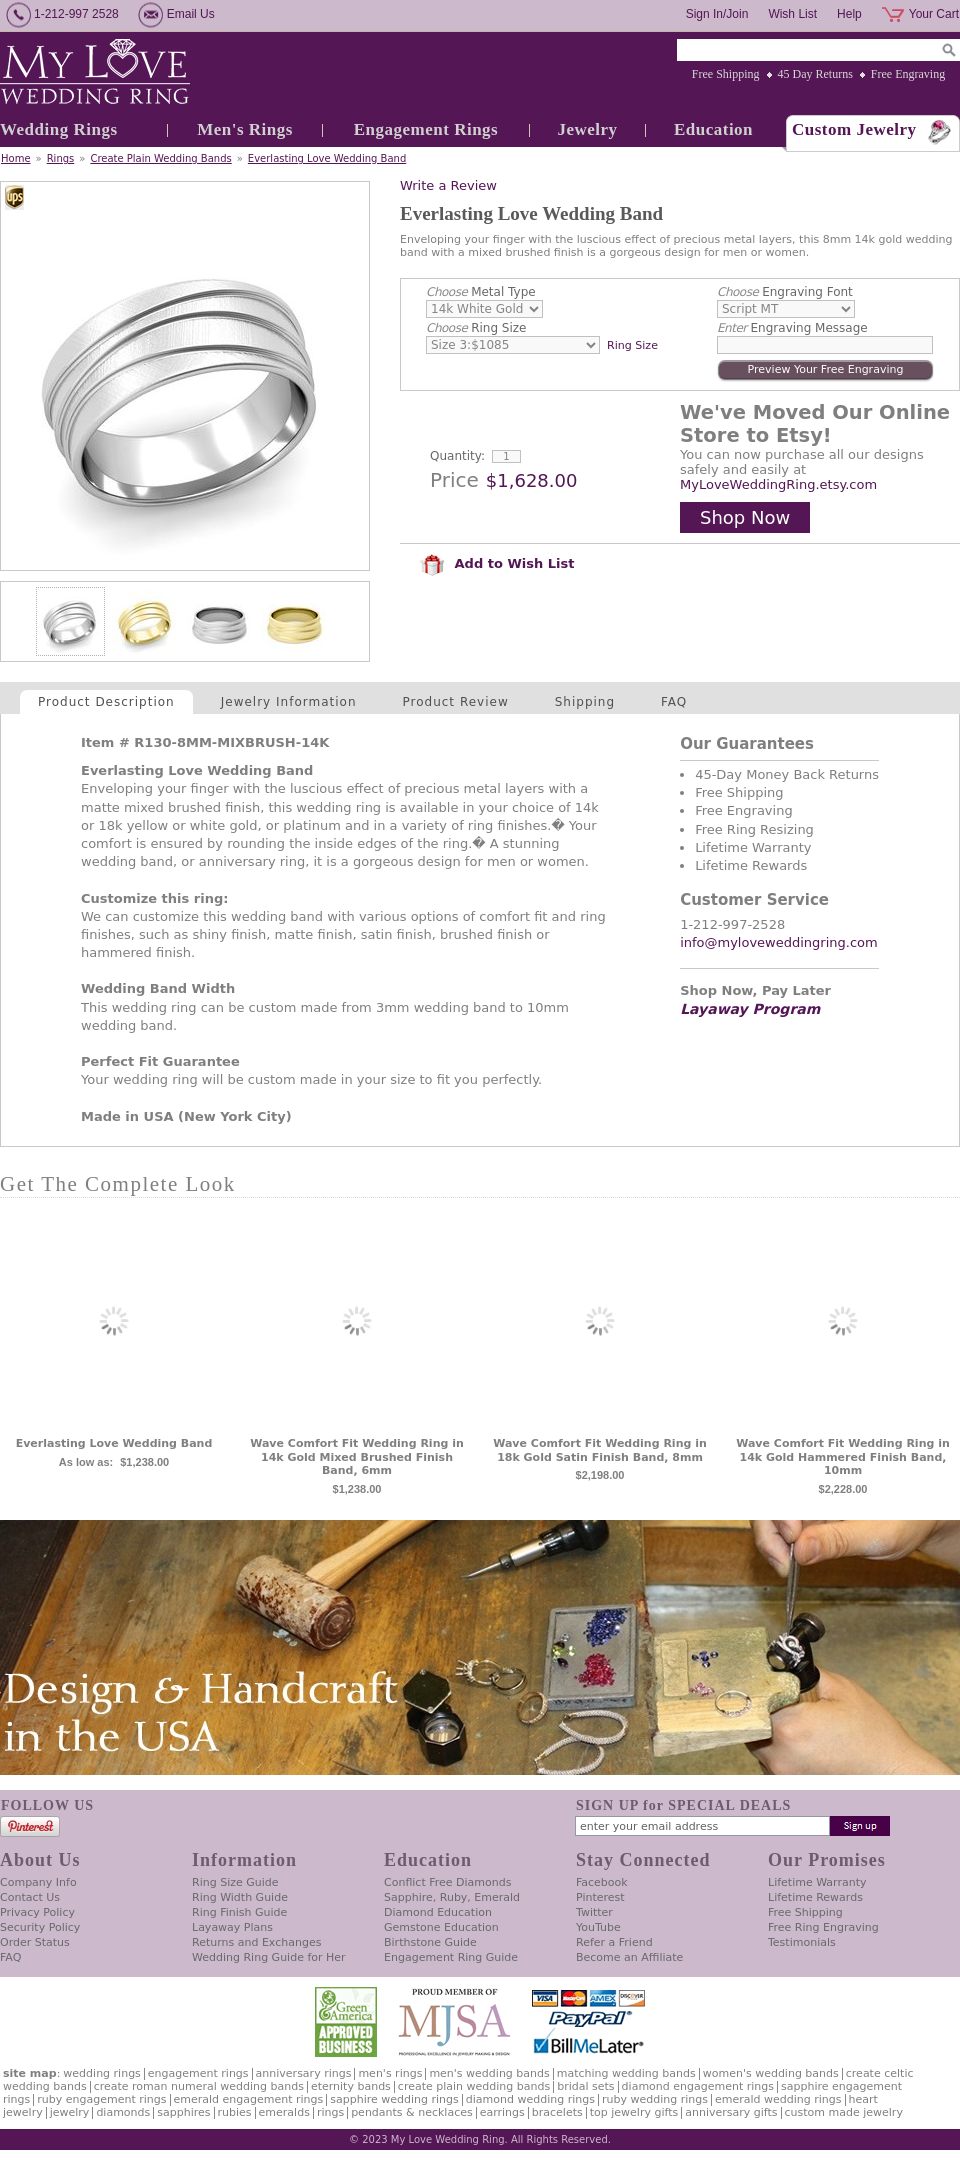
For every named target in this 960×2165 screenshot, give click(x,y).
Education (713, 129)
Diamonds (123, 2112)
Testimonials (802, 1942)
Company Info (38, 1882)
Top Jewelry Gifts (634, 2112)
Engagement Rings (426, 129)
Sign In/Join (717, 14)
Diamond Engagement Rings (698, 2086)
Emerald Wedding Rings (778, 2099)
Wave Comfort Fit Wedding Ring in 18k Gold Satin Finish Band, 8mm (600, 1450)
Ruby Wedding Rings (655, 2099)
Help (849, 14)
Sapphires (183, 2112)
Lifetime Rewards (815, 1897)
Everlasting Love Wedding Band (327, 158)
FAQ (674, 702)
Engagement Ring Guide (451, 1957)
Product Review (456, 702)
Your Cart (934, 14)
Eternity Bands (351, 2086)
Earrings (502, 2112)
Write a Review (448, 185)
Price (454, 480)
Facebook (602, 1882)
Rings (61, 158)
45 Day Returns (815, 74)
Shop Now (745, 517)
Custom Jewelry (854, 129)
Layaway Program (750, 1009)
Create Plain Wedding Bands (160, 158)
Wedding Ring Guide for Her (269, 1957)
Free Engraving (908, 74)
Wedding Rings (59, 129)
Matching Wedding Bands (626, 2073)
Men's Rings (245, 129)
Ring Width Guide (240, 1897)
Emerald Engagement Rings (249, 2099)
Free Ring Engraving (823, 1927)
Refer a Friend (614, 1942)
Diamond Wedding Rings (530, 2099)
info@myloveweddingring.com (779, 942)
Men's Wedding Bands (489, 2073)
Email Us (191, 14)
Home (16, 158)
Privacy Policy (37, 1912)
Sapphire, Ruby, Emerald (452, 1897)
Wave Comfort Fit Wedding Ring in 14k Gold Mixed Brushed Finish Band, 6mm (357, 1457)
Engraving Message (792, 328)
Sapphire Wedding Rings (394, 2099)
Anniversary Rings (304, 2073)
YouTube (598, 1927)
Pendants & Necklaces (412, 2112)
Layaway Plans (232, 1927)
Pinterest (600, 1897)
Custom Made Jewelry (844, 2112)
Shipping (585, 702)
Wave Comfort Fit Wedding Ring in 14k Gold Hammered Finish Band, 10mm (843, 1457)
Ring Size (476, 328)
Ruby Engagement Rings (101, 2099)
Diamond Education (438, 1912)
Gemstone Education (441, 1927)
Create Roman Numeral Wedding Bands (199, 2086)
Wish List (792, 14)
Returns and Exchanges (256, 1942)
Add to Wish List (497, 563)
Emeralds (284, 2112)
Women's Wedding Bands (771, 2073)
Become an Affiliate (629, 1957)
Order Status (35, 1942)
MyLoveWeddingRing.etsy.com (778, 484)
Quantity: (457, 456)
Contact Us (30, 1897)
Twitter (594, 1912)
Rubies (235, 2112)
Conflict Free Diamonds (447, 1882)
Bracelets (557, 2112)
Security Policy (40, 1927)
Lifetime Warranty (817, 1882)
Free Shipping (726, 74)
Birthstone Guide (430, 1942)
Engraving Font (785, 292)
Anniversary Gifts (731, 2112)
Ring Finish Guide (239, 1912)
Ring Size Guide (235, 1882)
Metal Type (481, 292)
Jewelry (587, 129)
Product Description (106, 702)
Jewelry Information (289, 702)
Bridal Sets (585, 2086)
